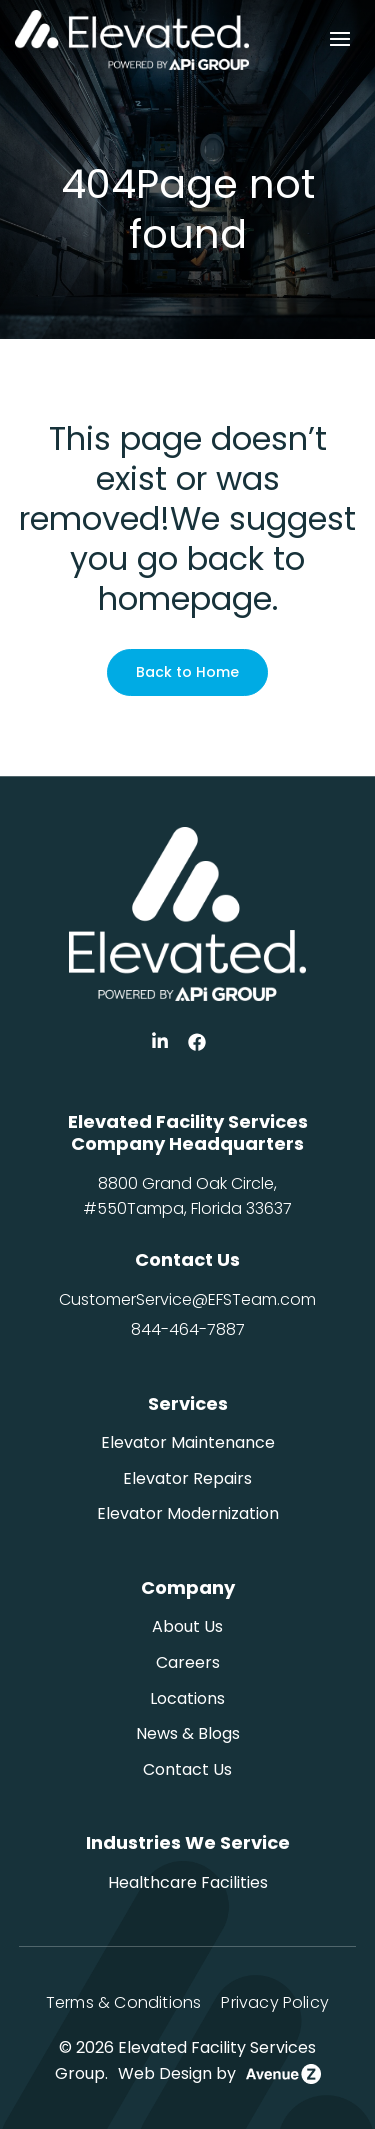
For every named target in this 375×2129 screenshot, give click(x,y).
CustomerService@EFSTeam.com (187, 1299)
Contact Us (187, 1769)
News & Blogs (188, 1733)
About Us (187, 1626)
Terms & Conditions (123, 2002)
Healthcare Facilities (188, 1882)
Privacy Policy (275, 2002)
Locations (187, 1698)
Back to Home (187, 672)
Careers (188, 1662)
